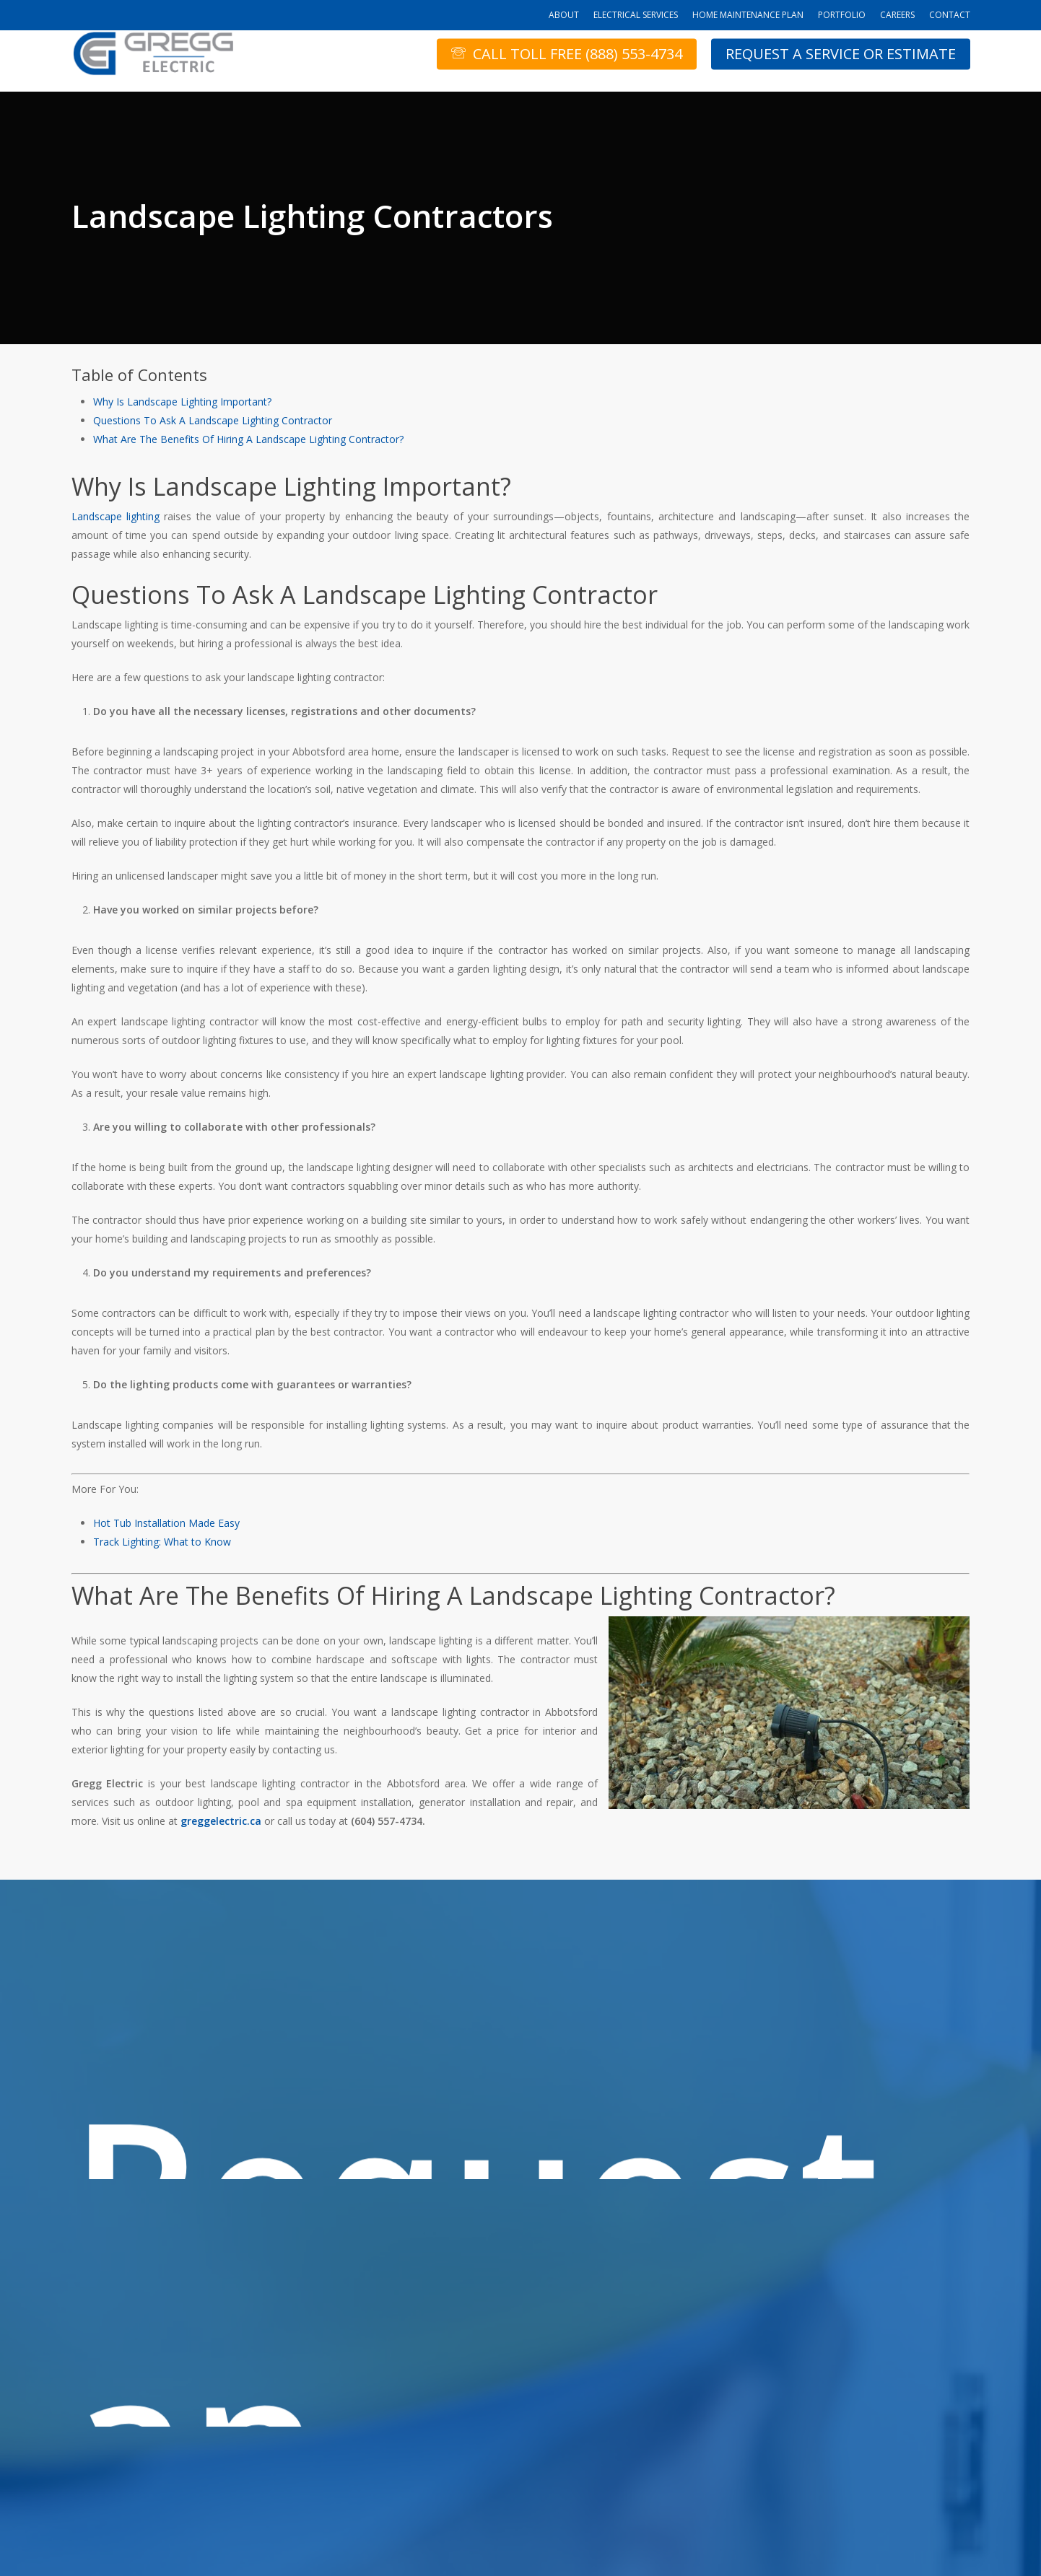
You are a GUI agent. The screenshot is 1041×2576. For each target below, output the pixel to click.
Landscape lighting (115, 516)
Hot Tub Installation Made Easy (166, 1523)
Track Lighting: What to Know (162, 1541)
